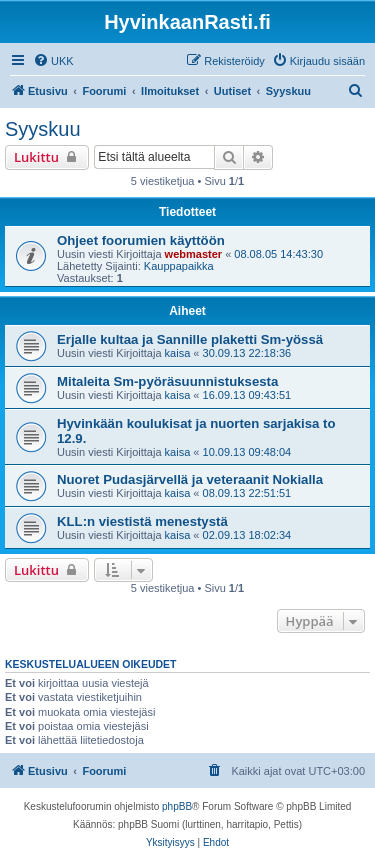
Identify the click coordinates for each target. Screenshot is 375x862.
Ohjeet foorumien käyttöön (141, 240)
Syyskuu (43, 129)
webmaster (193, 254)
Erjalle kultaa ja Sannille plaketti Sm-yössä (190, 339)
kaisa (178, 353)
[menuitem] (53, 61)
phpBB (177, 806)
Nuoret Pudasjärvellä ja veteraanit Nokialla (190, 479)
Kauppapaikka (179, 266)
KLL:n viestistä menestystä (142, 521)
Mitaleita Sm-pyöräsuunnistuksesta (167, 381)
